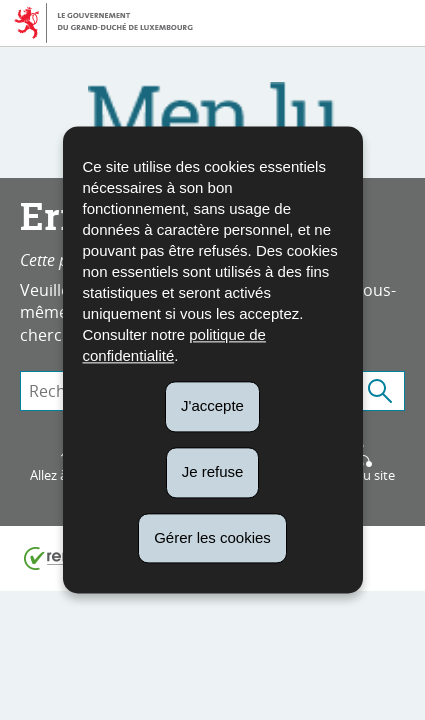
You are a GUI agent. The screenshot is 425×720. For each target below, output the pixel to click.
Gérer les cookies (212, 537)
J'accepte (212, 405)
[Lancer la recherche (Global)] (380, 390)
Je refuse (213, 471)
